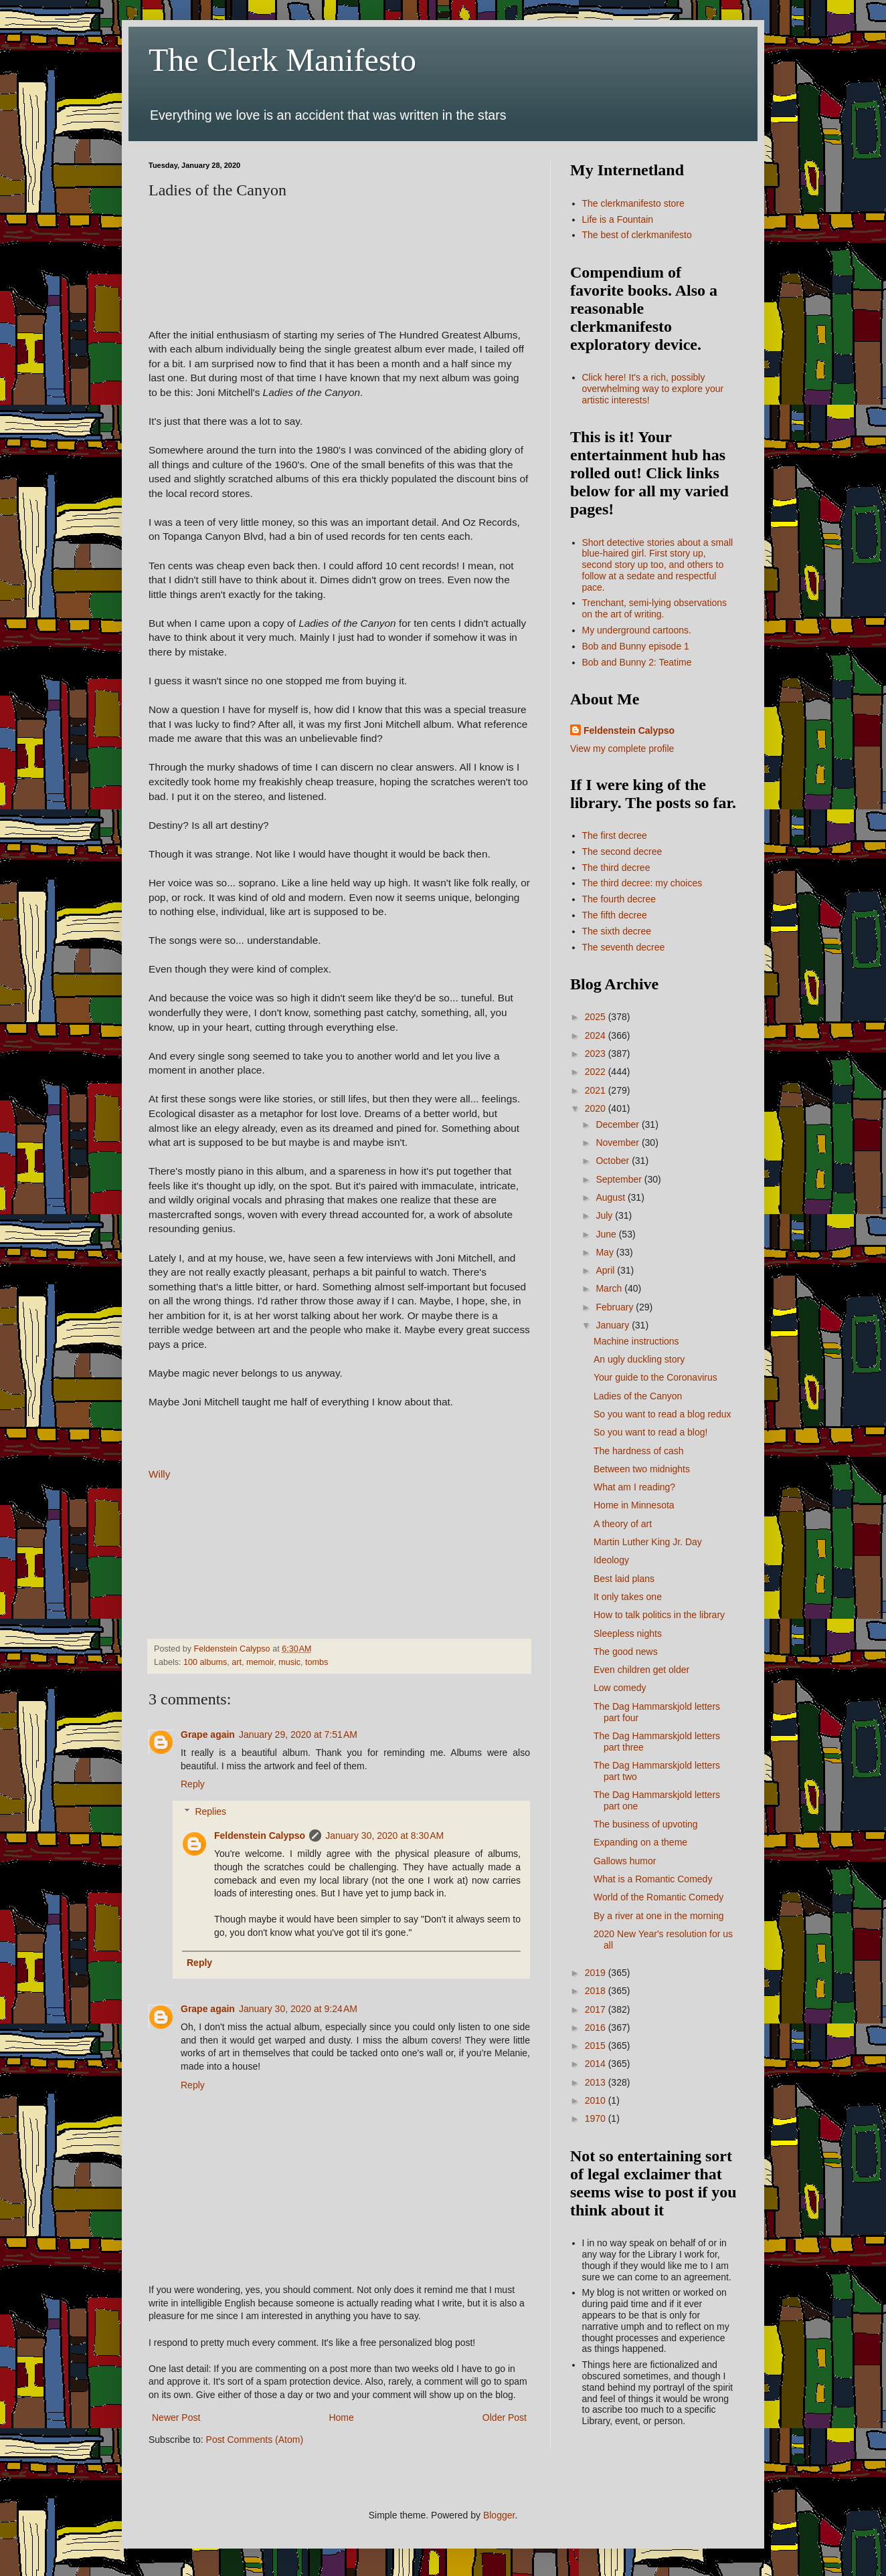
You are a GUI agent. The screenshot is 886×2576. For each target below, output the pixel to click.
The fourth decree (619, 899)
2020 (596, 1108)
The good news (626, 1651)
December (618, 1124)
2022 (596, 1071)
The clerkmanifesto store (633, 203)
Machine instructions (636, 1341)
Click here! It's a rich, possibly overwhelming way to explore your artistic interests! (653, 388)
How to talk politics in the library (659, 1614)
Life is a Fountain (618, 219)
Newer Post (176, 2417)
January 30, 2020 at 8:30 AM (384, 1835)
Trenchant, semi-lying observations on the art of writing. (654, 608)
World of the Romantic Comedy (658, 1897)
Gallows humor (625, 1861)
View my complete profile (622, 748)
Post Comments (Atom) (254, 2439)
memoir (260, 1662)
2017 (596, 2009)
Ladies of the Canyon (638, 1396)
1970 (596, 2118)
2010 (596, 2100)
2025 (596, 1016)
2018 (596, 1990)
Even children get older (641, 1669)
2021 (596, 1090)
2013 (596, 2082)
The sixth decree (617, 931)
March (610, 1288)
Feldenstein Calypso (259, 1835)
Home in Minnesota (634, 1505)
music (289, 1662)
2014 (596, 2063)
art (237, 1662)
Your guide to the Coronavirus (655, 1377)
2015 (596, 2045)
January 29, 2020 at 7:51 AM (298, 1734)
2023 (596, 1053)
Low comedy (620, 1687)
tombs (316, 1662)
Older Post (504, 2417)
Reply (193, 1784)
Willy (159, 1474)
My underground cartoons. (636, 630)
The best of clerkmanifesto (637, 234)
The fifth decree (614, 915)
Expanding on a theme (640, 1842)
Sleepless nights (628, 1633)
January (614, 1325)
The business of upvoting (646, 1824)
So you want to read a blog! (650, 1432)
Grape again (208, 1734)
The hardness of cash (639, 1451)
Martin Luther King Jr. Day (648, 1542)
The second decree (622, 851)
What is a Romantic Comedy (653, 1879)
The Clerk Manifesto (282, 60)
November (618, 1142)
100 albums (205, 1662)
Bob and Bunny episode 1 (635, 646)
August (611, 1197)
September (620, 1179)
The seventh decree (623, 947)
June (607, 1234)
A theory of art (623, 1523)
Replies (210, 1811)
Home (341, 2417)
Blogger (499, 2515)
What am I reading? (634, 1487)
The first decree (614, 835)
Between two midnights (642, 1469)
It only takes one (628, 1596)
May (606, 1252)
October (614, 1160)
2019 (596, 1972)
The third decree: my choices (642, 883)
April (606, 1270)
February (616, 1307)
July (605, 1215)
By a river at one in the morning (659, 1915)
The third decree (616, 867)
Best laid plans (624, 1578)
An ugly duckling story (639, 1359)
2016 (596, 2027)
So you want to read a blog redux (662, 1414)
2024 (596, 1035)
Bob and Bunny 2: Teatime (637, 662)
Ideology (611, 1560)
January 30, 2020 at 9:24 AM (298, 2008)
